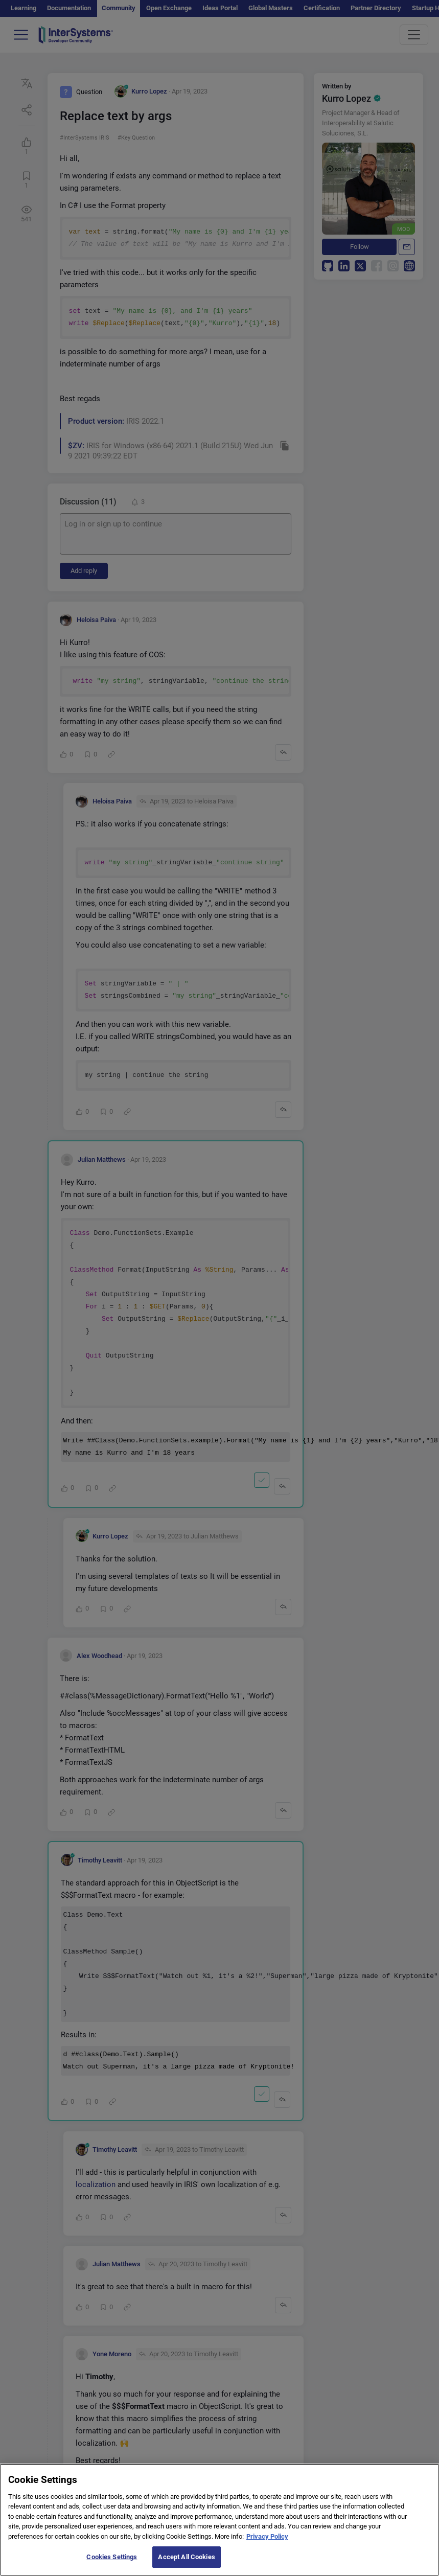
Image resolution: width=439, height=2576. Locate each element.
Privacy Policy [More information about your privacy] (267, 2548)
